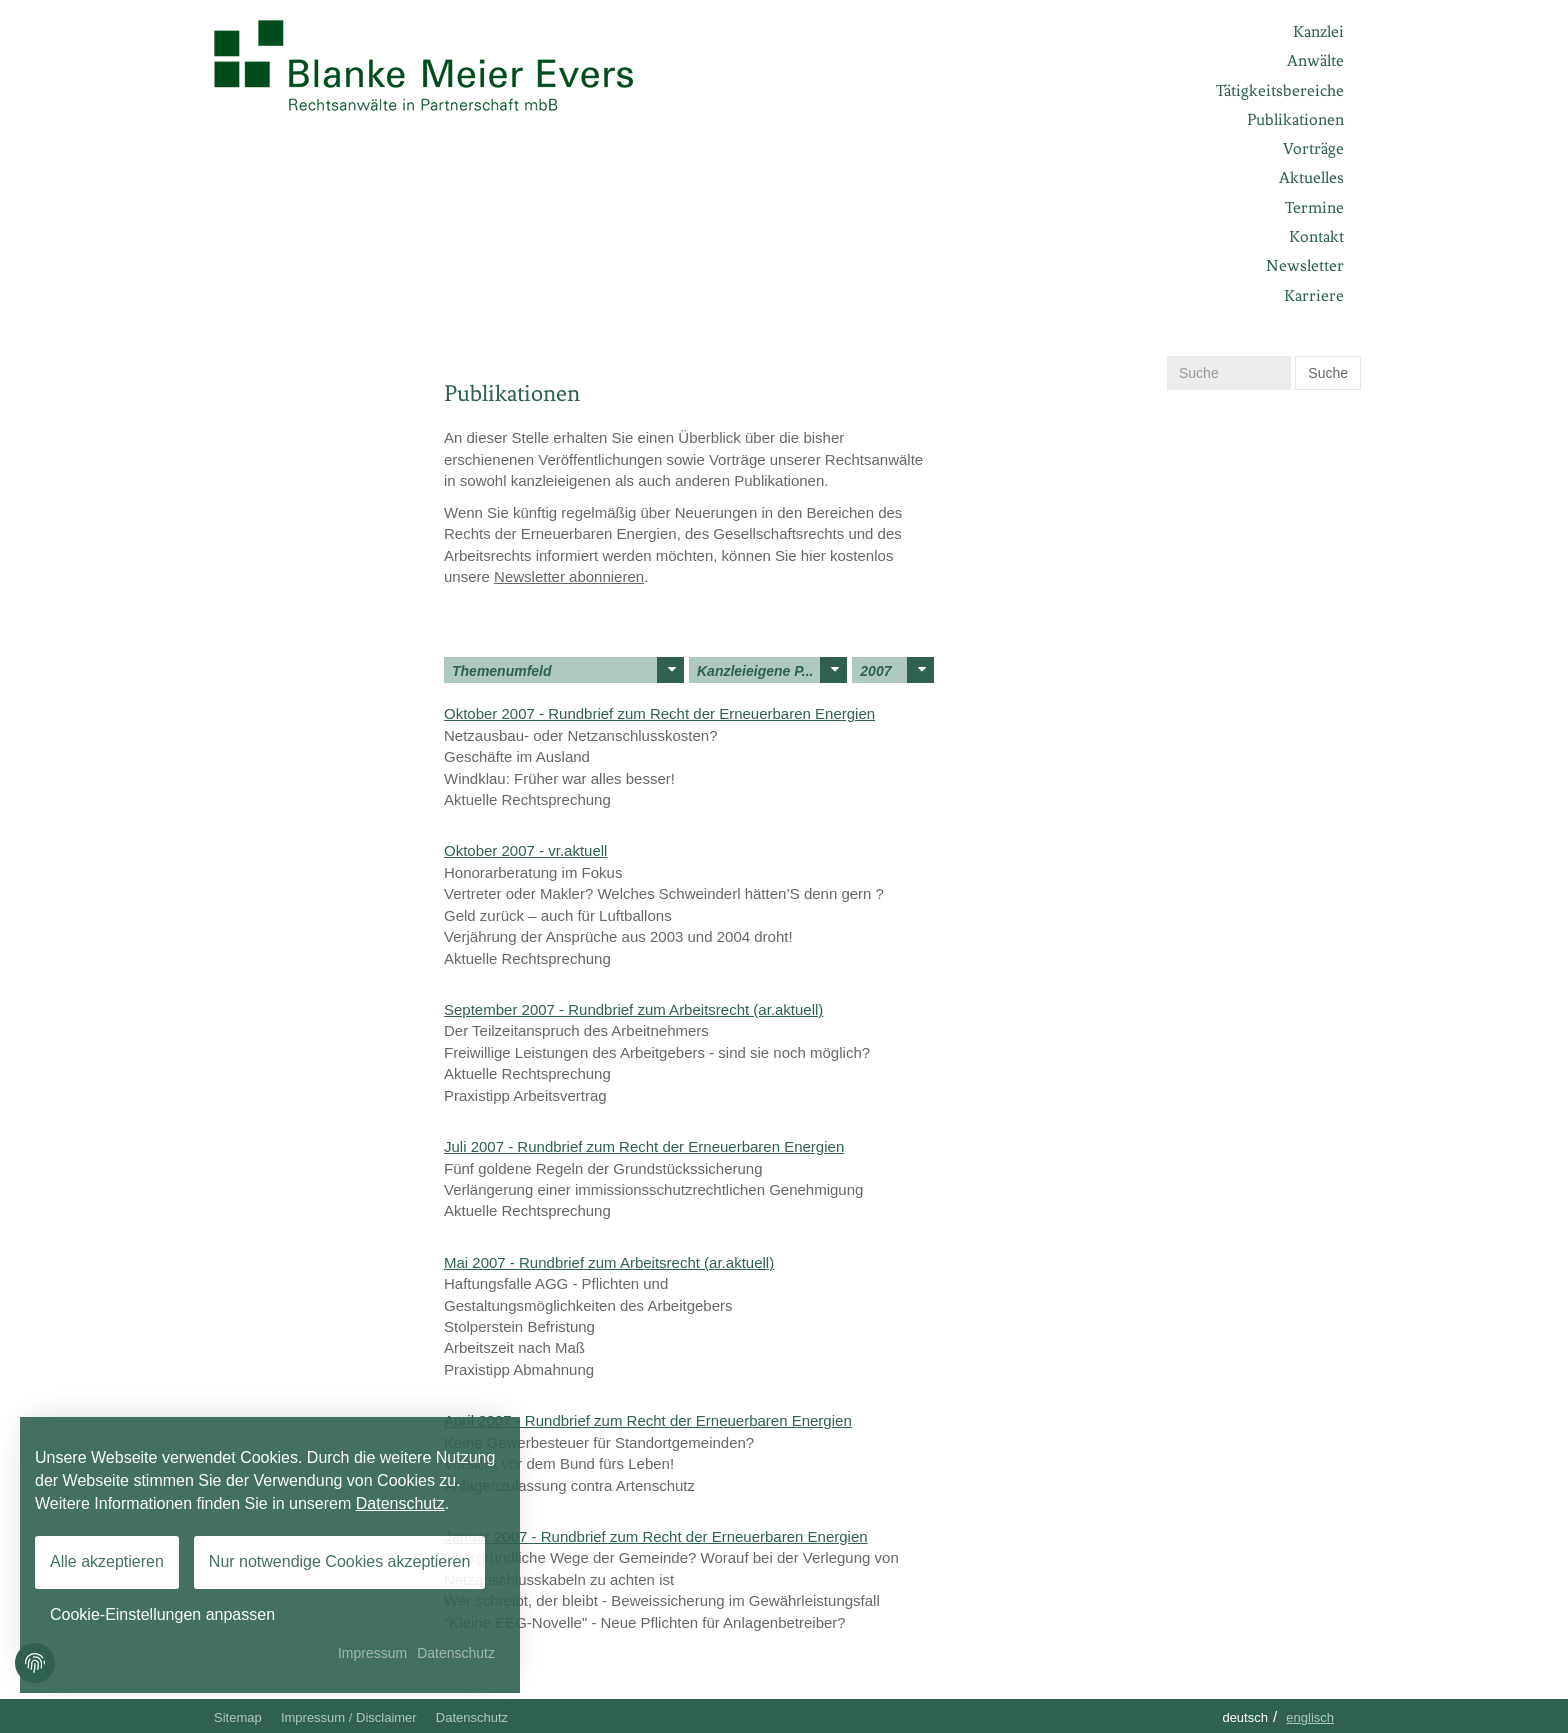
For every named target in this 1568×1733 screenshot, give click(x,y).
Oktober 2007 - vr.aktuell (525, 850)
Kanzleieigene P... (772, 670)
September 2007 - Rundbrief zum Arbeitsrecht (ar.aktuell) (633, 1009)
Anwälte (1315, 60)
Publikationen (1295, 119)
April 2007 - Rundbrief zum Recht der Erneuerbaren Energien (648, 1420)
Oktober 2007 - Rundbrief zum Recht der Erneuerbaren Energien (659, 713)
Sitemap (238, 1717)
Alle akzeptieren (107, 1561)
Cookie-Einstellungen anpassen (162, 1614)
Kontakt (1316, 236)
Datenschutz (472, 1717)
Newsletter (1305, 265)
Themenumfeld (568, 670)
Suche (1328, 373)
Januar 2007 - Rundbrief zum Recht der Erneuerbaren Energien (656, 1536)
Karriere (1314, 295)
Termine (1314, 207)
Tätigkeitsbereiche (1280, 90)
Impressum (372, 1653)
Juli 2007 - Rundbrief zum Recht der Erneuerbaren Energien (644, 1146)
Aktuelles (1311, 177)
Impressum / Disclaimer (349, 1717)
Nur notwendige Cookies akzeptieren (339, 1561)
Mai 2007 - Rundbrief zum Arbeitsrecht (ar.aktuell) (609, 1262)
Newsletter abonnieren (569, 576)
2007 (897, 670)
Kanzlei (1318, 31)
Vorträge (1313, 148)
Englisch (1310, 1717)
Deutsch (1245, 1717)
